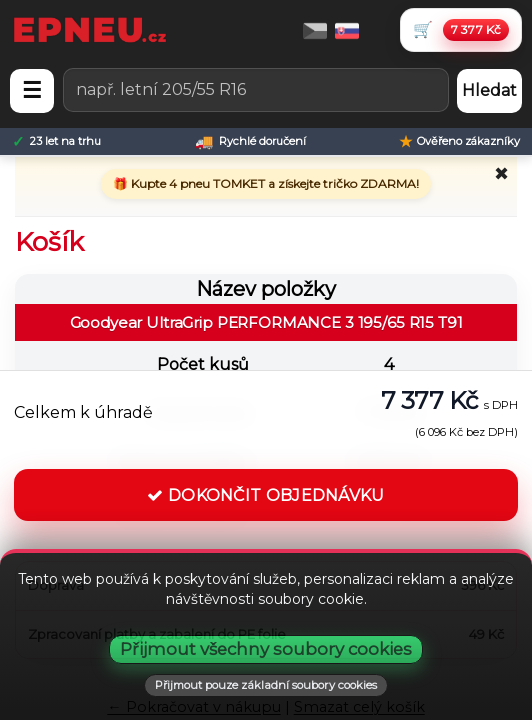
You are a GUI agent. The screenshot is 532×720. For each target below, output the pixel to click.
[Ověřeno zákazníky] (459, 141)
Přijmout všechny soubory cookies (266, 649)
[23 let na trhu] (56, 141)
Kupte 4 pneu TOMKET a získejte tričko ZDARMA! (273, 183)
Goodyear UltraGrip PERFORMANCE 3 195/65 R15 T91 (266, 322)
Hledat (489, 90)
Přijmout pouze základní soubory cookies (266, 685)
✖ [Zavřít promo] (501, 174)
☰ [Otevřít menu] (32, 90)
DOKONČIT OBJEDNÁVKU (265, 495)
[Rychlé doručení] (250, 141)
